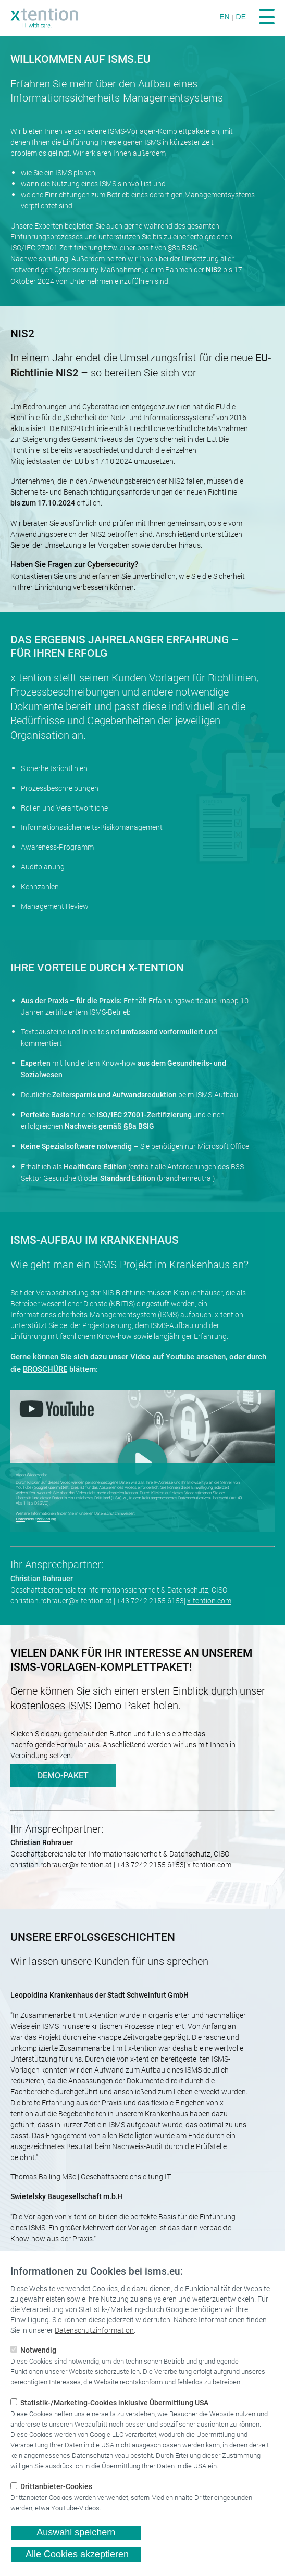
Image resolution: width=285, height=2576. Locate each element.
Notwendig (36, 2350)
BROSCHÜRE (45, 1369)
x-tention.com (209, 1601)
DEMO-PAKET (63, 1776)
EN (224, 16)
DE (241, 16)
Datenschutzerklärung (36, 1519)
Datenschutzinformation (94, 2330)
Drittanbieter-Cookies (54, 2486)
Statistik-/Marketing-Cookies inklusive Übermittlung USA (112, 2402)
